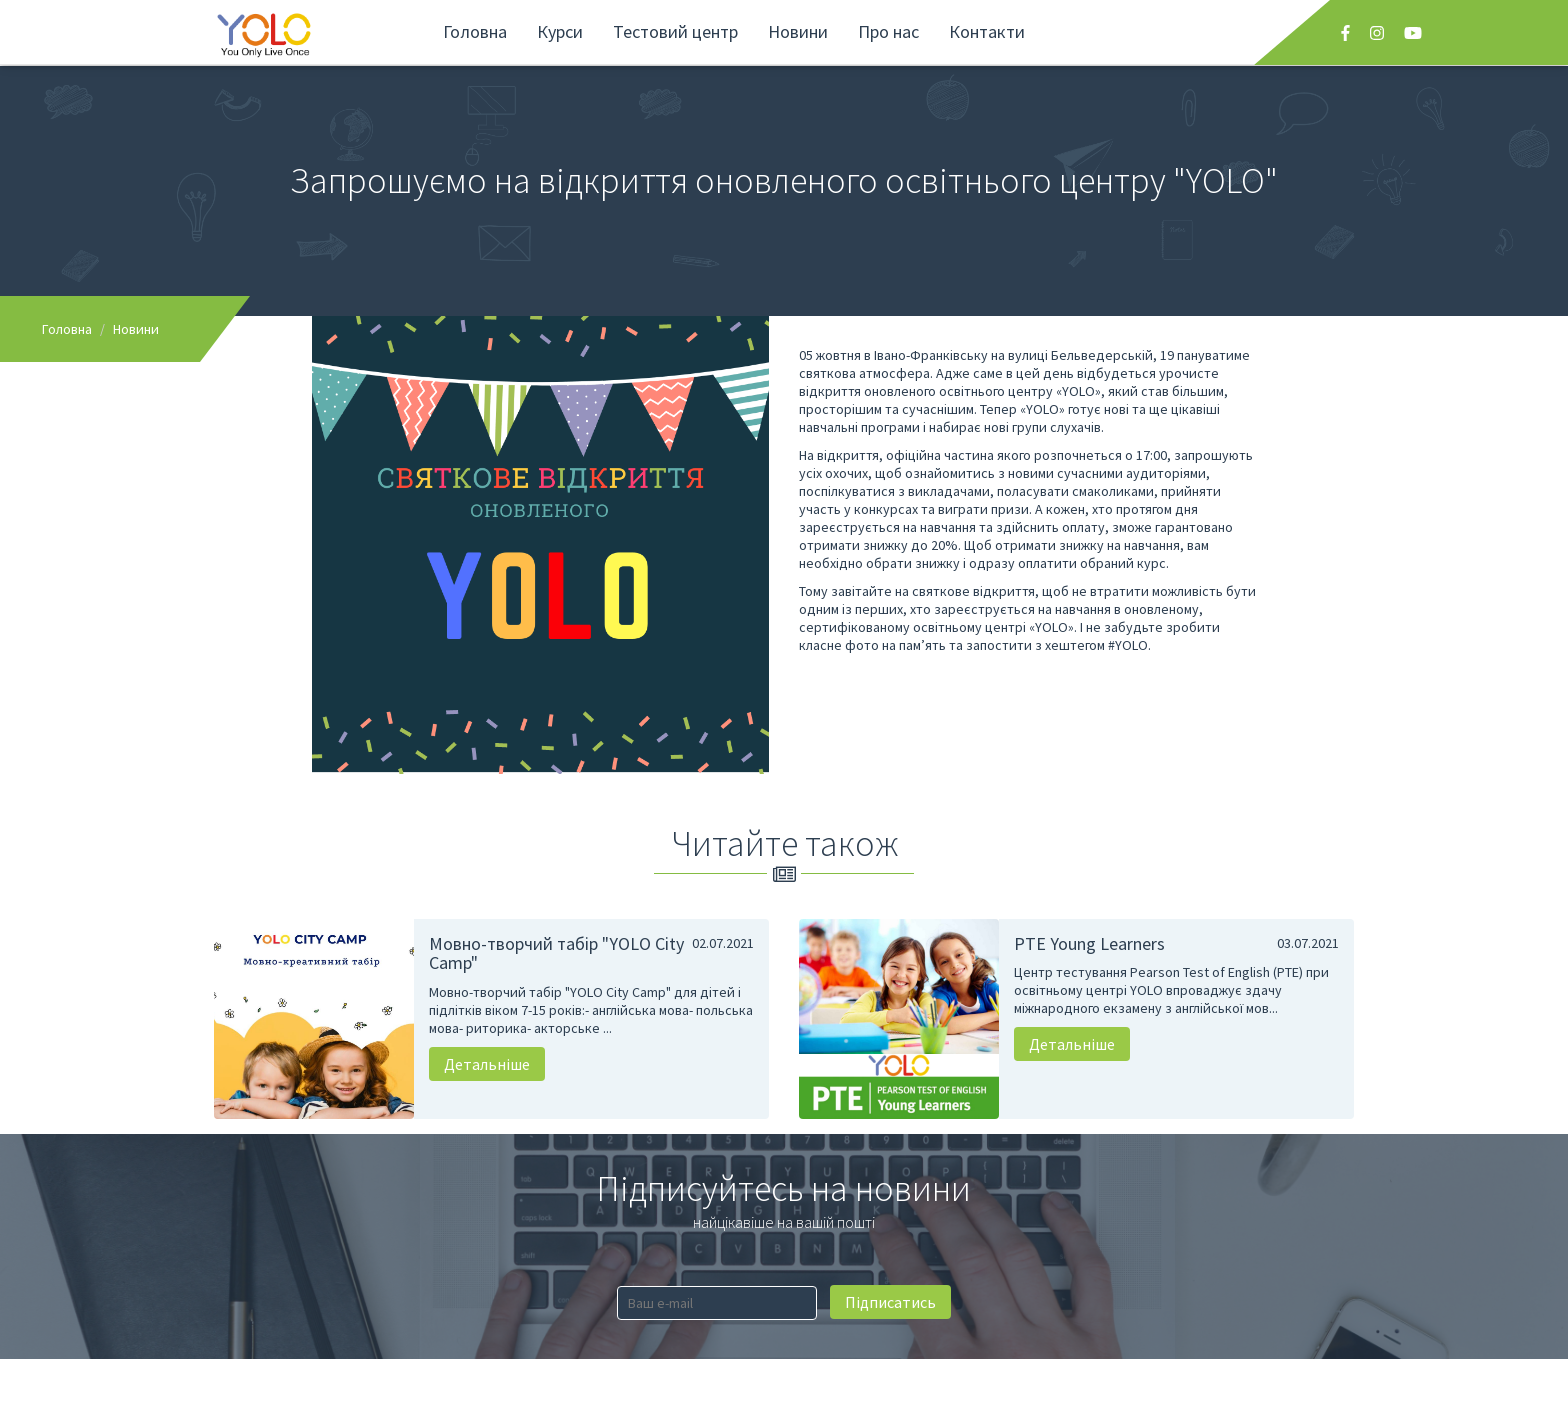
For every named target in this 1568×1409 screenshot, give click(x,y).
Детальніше (487, 1064)
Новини (798, 31)
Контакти (987, 31)
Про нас (888, 31)
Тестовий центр (675, 31)
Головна (475, 31)
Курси (560, 31)
